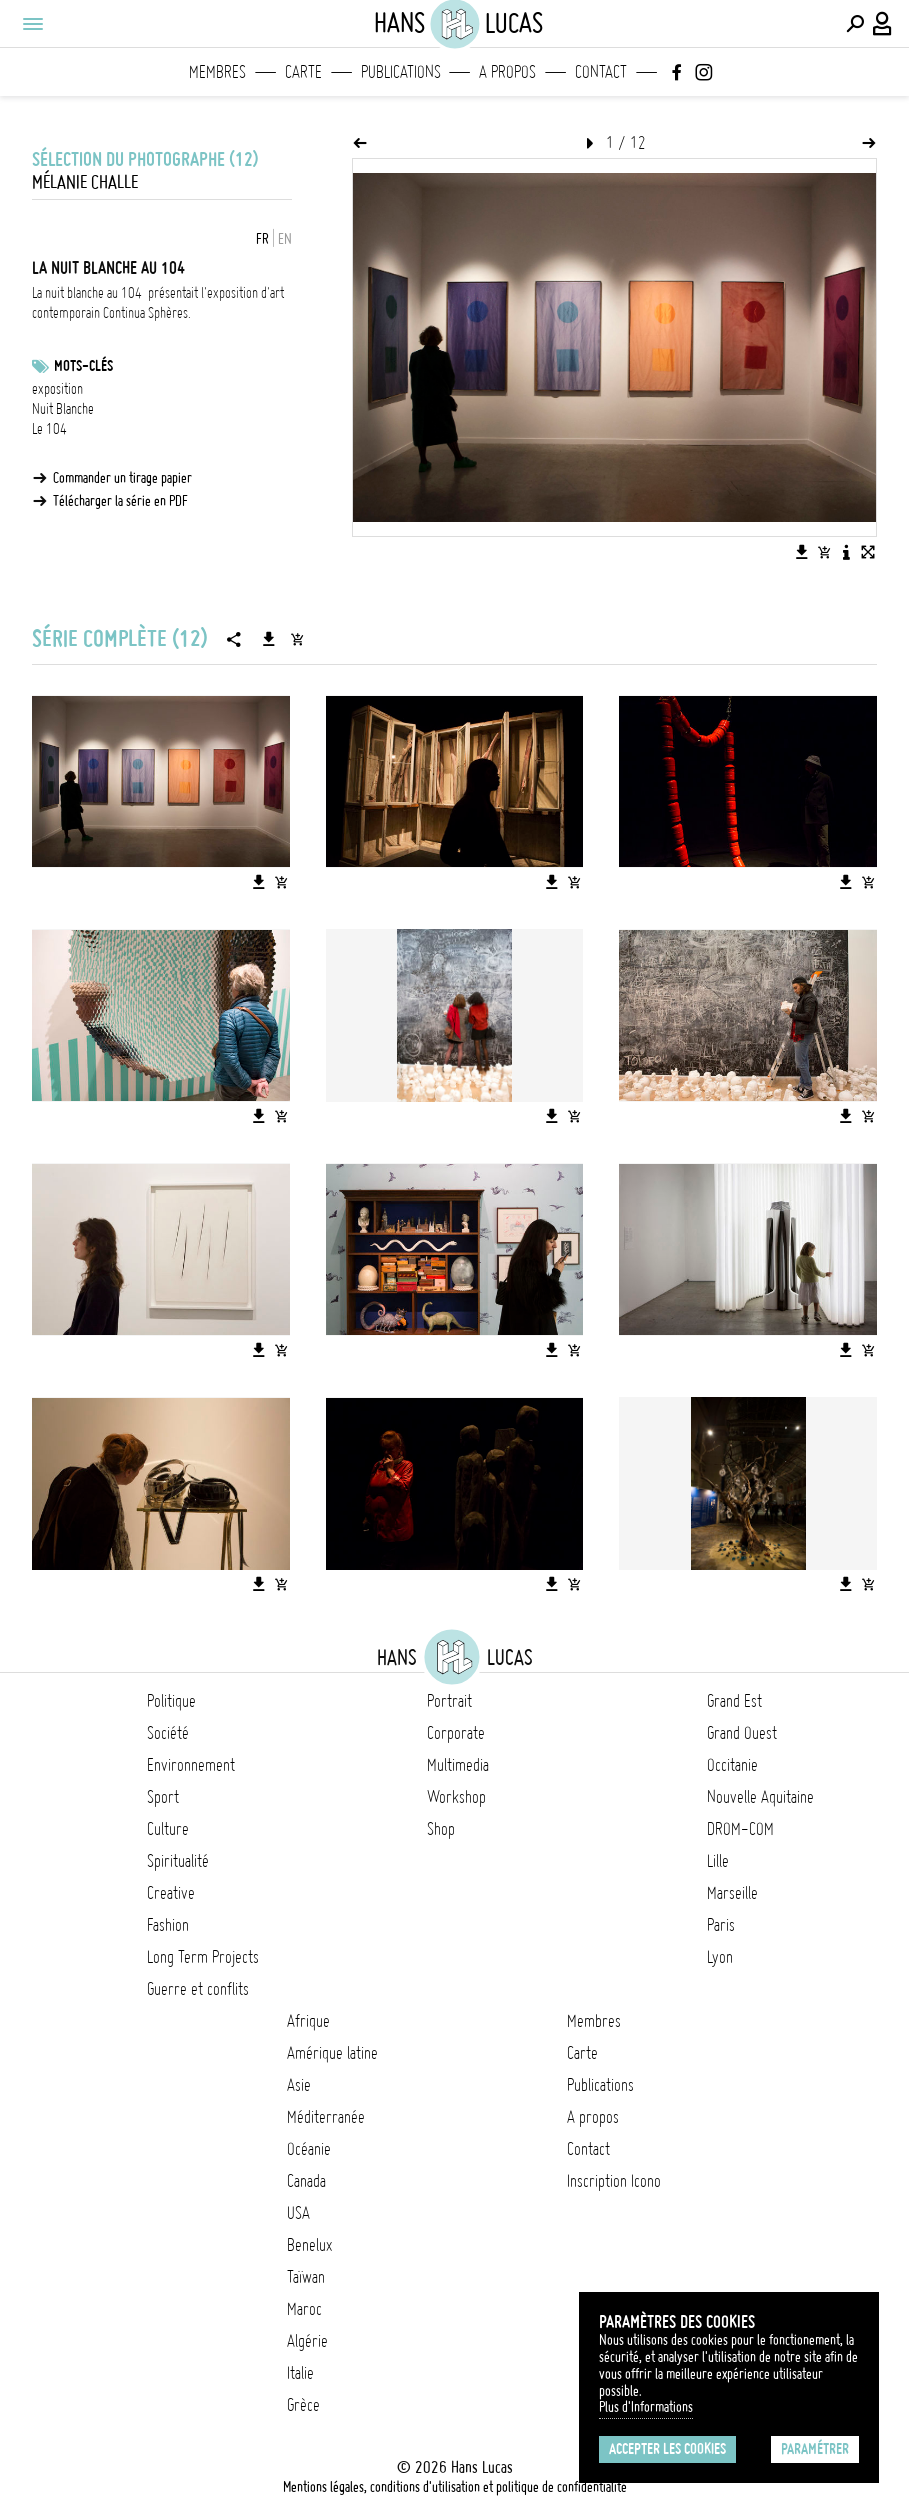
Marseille (732, 1893)
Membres (217, 72)
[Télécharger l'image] (802, 552)
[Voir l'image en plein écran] (868, 552)
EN (285, 239)
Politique (171, 1701)
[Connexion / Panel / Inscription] (883, 24)
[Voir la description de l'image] (846, 552)
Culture (168, 1829)
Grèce (303, 2405)
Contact (601, 72)
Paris (721, 1925)
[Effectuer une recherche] (855, 24)
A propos (507, 72)
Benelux (309, 2245)
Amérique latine (332, 2053)
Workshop (456, 1797)
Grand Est (734, 1701)
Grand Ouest (742, 1733)
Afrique (308, 2021)
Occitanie (732, 1765)
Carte (303, 72)
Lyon (720, 1957)
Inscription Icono (614, 2181)
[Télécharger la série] (269, 639)
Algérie (307, 2341)
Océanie (309, 2149)
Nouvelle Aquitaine (760, 1797)
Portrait (449, 1701)
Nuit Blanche (63, 409)
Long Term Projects (203, 1957)
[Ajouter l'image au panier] (824, 552)
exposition (57, 389)
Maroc (304, 2309)
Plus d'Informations (646, 2407)
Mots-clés (83, 366)
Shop (441, 1829)
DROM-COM (740, 1829)
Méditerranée (326, 2117)
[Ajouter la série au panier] (297, 639)
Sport (163, 1797)
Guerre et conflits (198, 1989)
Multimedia (458, 1765)
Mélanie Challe (85, 182)
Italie (300, 2373)
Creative (171, 1893)
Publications (401, 72)
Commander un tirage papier (122, 478)
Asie (299, 2085)
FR (262, 239)
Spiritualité (178, 1861)
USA (298, 2213)
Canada (306, 2181)
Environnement (191, 1765)
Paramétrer (815, 2449)
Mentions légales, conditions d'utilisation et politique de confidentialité (455, 2487)
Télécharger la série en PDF (120, 501)
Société (168, 1733)
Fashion (168, 1925)
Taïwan (306, 2277)
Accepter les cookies (667, 2449)
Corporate (456, 1733)
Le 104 (49, 429)
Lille (718, 1861)
